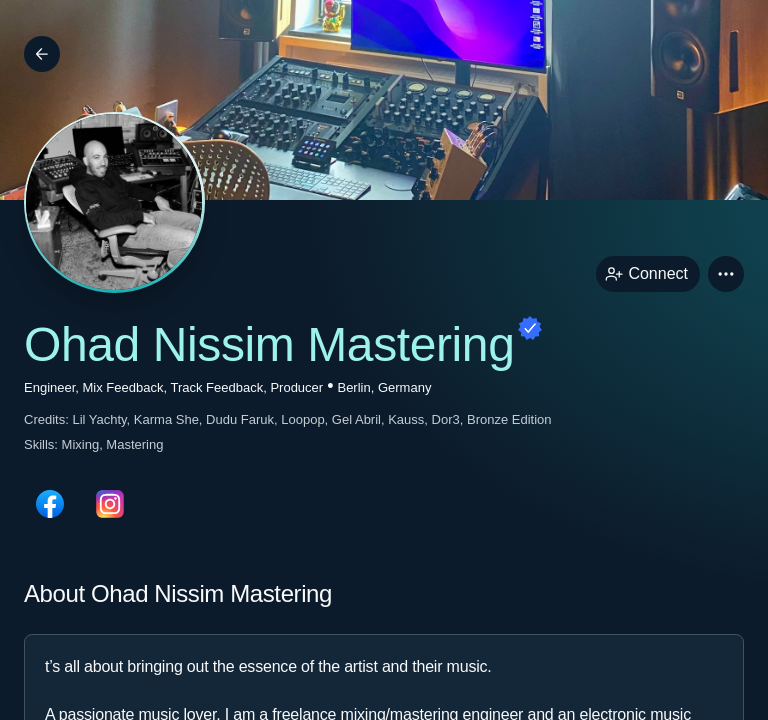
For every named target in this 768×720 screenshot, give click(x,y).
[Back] (42, 54)
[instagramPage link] (110, 504)
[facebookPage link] (50, 504)
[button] (726, 274)
